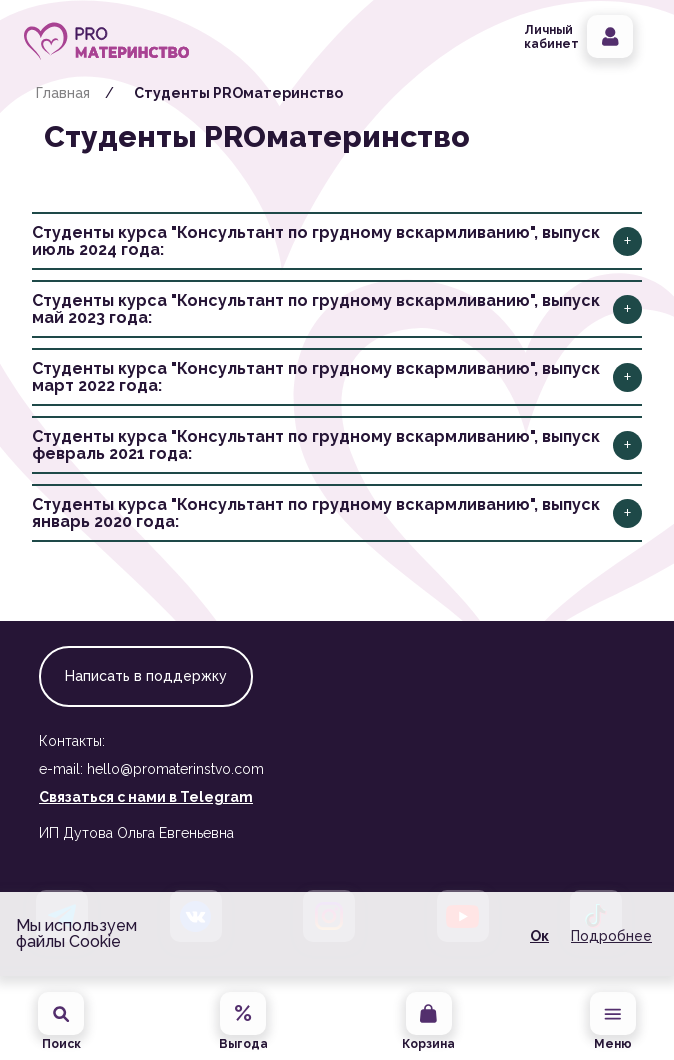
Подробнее (611, 936)
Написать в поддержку (146, 676)
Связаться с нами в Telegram (146, 797)
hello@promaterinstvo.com (175, 769)
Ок (539, 936)
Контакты (72, 741)
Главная (63, 93)
